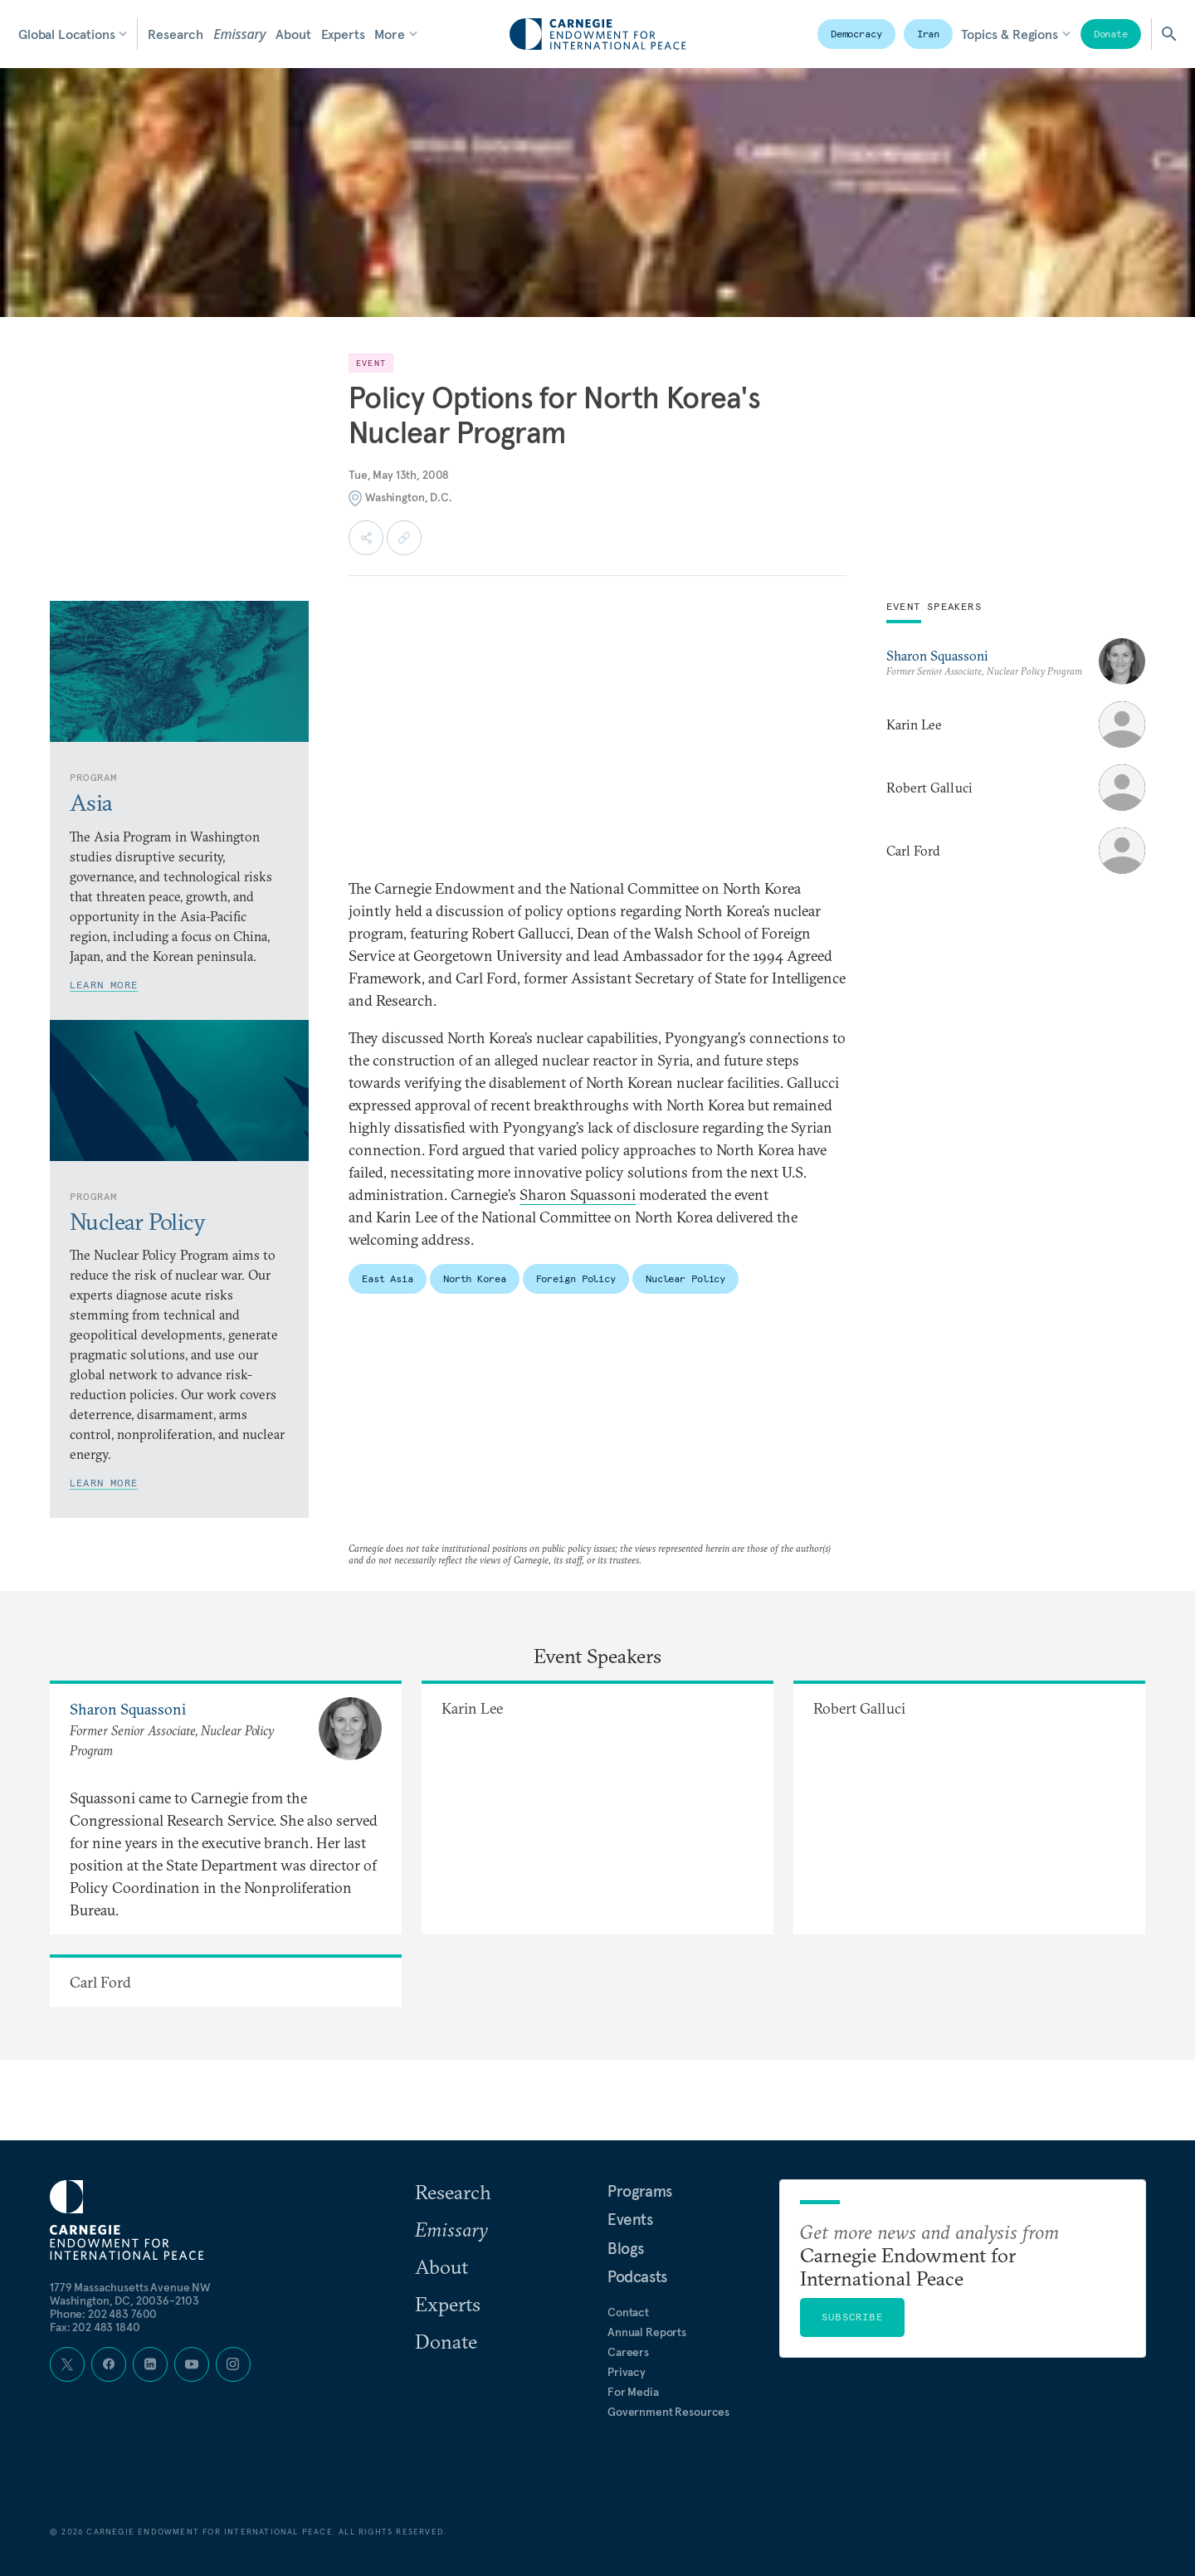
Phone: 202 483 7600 (103, 2313)
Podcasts (637, 2276)
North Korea (474, 1278)
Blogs (625, 2248)
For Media (633, 2391)
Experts (343, 34)
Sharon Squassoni (577, 1194)
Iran (928, 33)
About (293, 34)
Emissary (239, 34)
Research (175, 34)
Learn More (104, 984)
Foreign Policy (576, 1278)
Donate (1111, 33)
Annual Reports (646, 2332)
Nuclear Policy (685, 1278)
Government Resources (668, 2411)
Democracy (856, 33)
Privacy (626, 2371)
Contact (628, 2312)
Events (630, 2219)
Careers (628, 2351)
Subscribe (852, 2316)
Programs (639, 2191)
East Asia (387, 1278)
